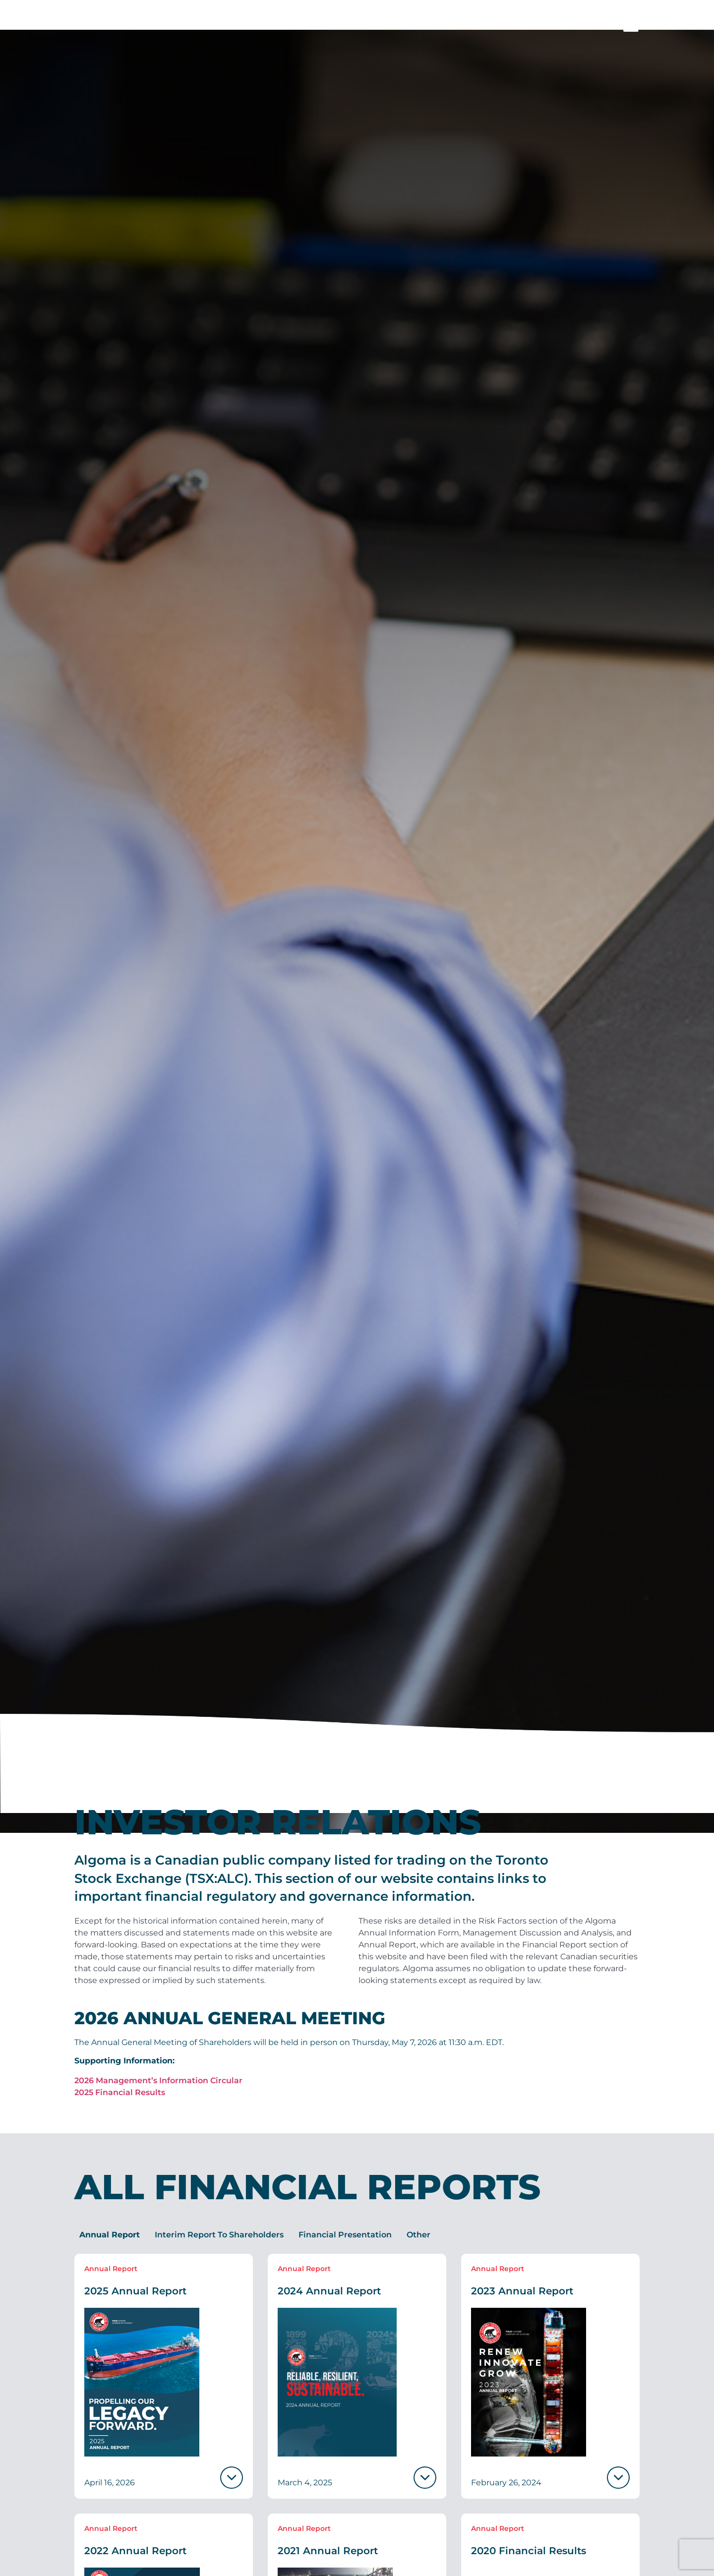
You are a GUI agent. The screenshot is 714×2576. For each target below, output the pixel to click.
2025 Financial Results (119, 2112)
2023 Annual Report (522, 2311)
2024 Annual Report (329, 2311)
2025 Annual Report (135, 2311)
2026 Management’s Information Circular (158, 2100)
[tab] (109, 2255)
